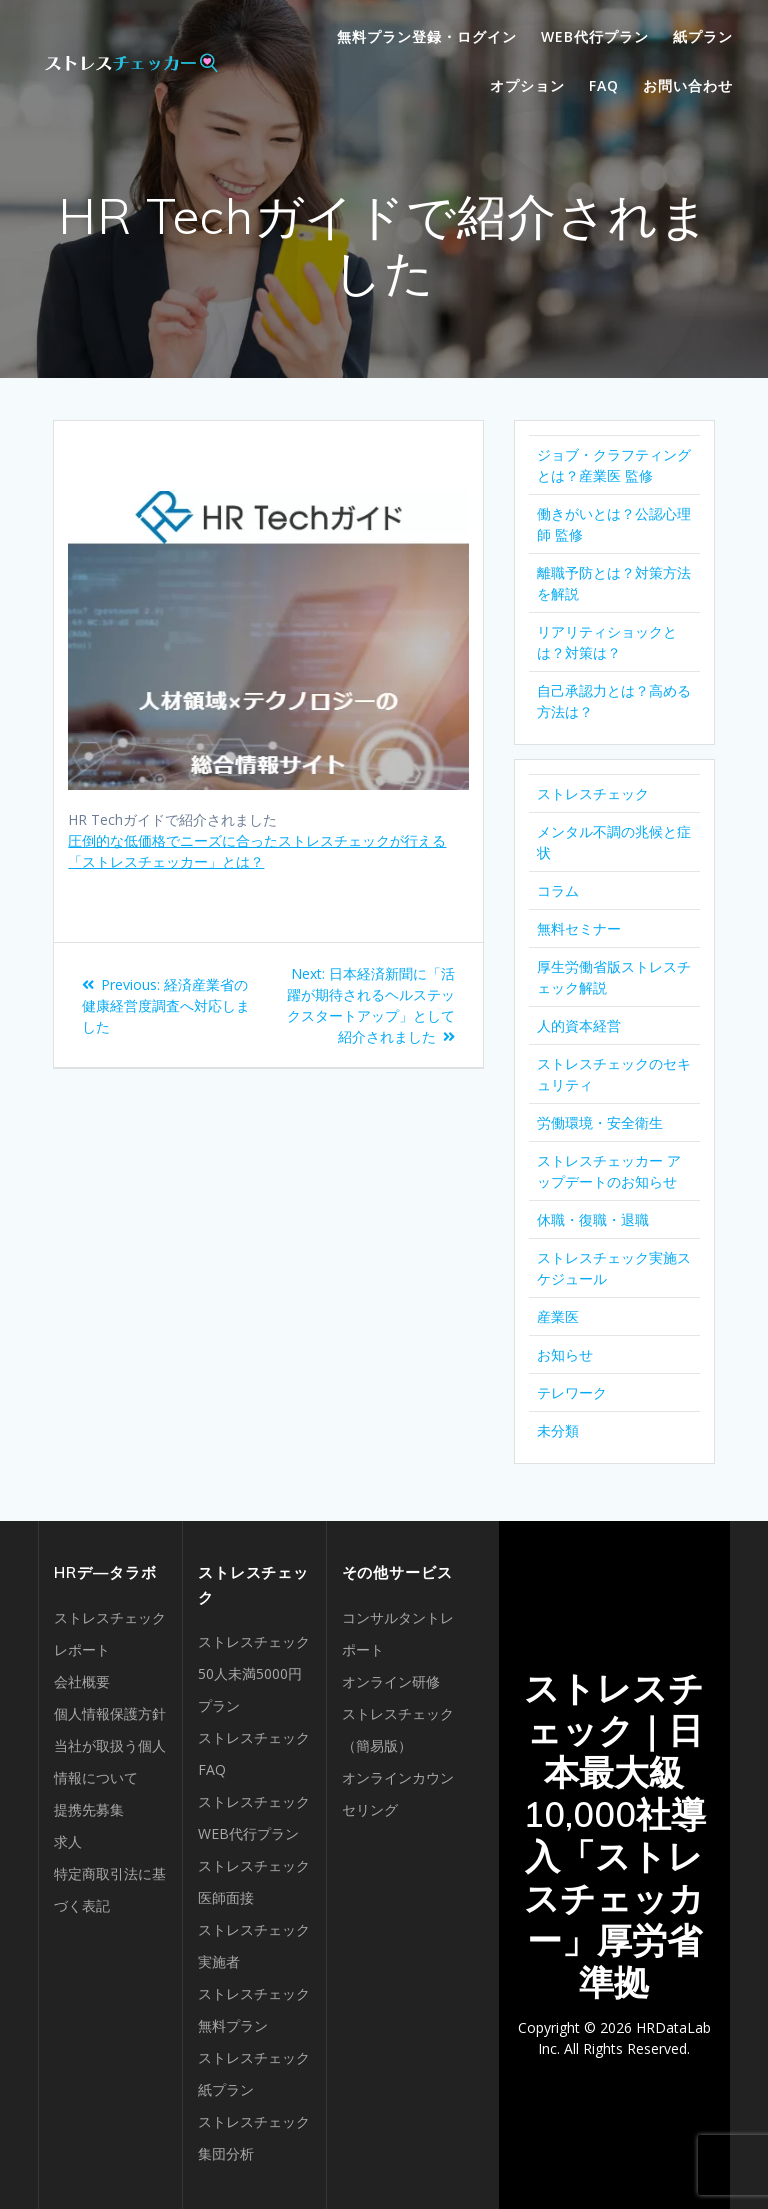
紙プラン (703, 36)
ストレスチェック (593, 793)
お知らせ (565, 1354)
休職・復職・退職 (593, 1219)
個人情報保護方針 (110, 1713)
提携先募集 (89, 1809)
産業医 (558, 1316)
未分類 (558, 1430)
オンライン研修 (391, 1681)
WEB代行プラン (595, 36)
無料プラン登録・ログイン (427, 36)
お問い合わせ (688, 85)
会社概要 (82, 1681)
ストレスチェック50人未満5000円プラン (254, 1673)
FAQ (604, 85)
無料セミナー (579, 928)
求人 (68, 1841)
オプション (527, 85)
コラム (558, 890)
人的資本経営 (579, 1025)
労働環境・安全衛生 (600, 1122)
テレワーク (572, 1392)
